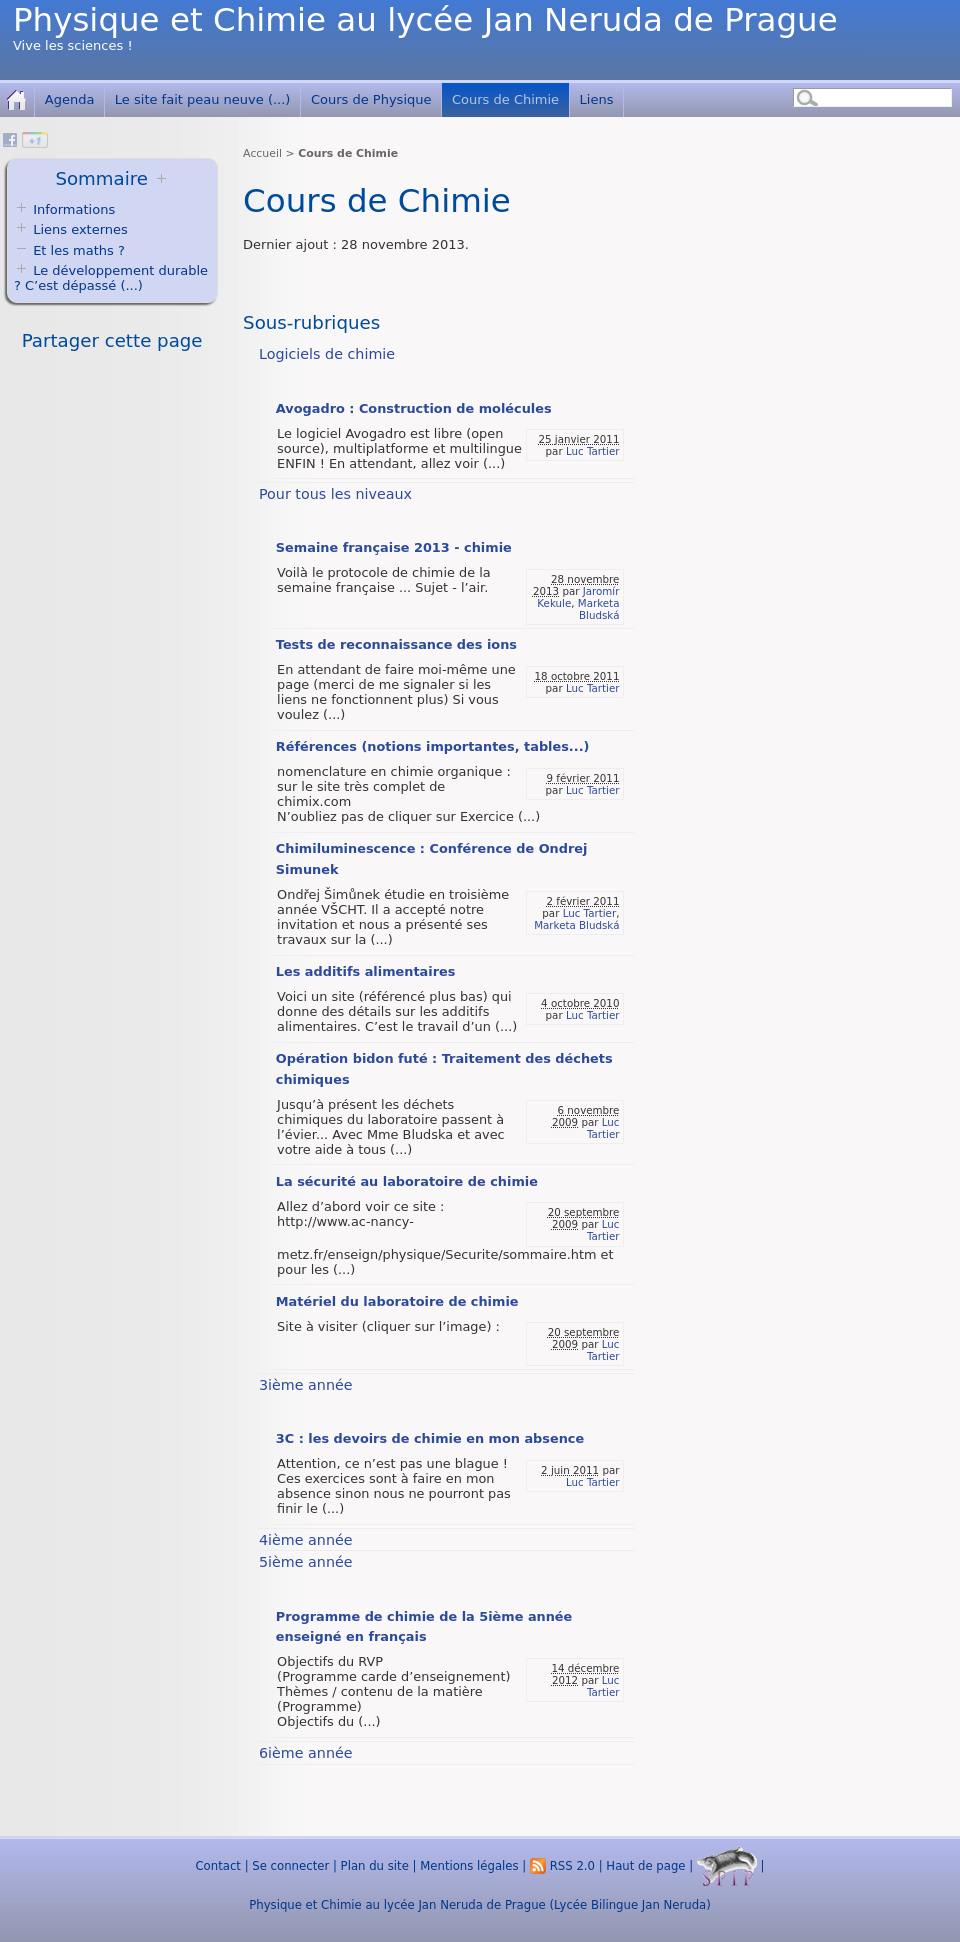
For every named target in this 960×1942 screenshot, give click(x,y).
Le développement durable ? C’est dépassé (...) (111, 278)
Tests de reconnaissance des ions (396, 644)
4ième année (306, 1540)
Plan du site (375, 1866)
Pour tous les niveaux (335, 494)
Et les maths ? (69, 250)
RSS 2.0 (562, 1866)
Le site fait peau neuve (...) (203, 99)
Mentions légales (469, 1866)
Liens (597, 99)
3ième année (306, 1385)
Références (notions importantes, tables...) (433, 746)
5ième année (306, 1562)
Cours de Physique (371, 99)
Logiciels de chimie (327, 354)
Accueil (262, 153)
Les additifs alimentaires (366, 971)
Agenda (70, 99)
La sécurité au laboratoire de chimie (407, 1181)
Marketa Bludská (599, 609)
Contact (217, 1866)
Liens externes (80, 229)
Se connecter (290, 1866)
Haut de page (645, 1866)
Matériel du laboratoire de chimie (397, 1301)
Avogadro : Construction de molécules (414, 408)
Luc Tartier (593, 451)
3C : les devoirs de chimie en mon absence (430, 1438)
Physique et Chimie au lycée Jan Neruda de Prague (425, 20)
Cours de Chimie (505, 99)
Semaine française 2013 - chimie (394, 547)
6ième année (306, 1753)
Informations (74, 209)
